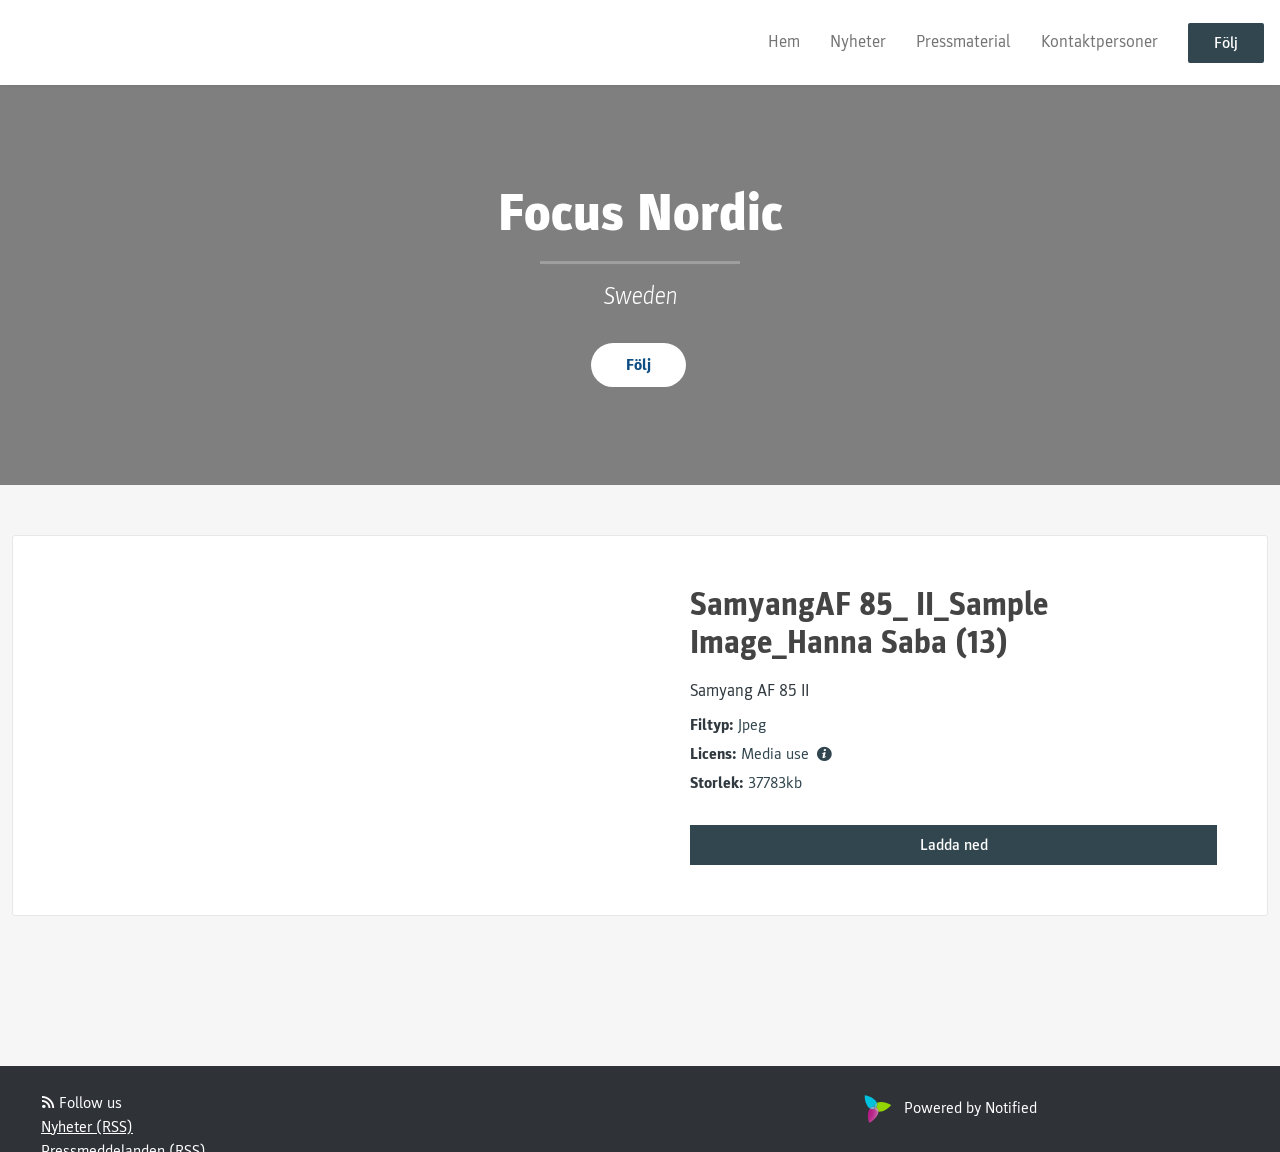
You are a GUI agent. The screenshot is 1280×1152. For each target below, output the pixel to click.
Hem (784, 41)
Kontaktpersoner (1099, 41)
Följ (1226, 43)
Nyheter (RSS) (87, 1127)
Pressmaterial (963, 41)
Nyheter (858, 41)
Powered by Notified (948, 1108)
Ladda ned (954, 845)
